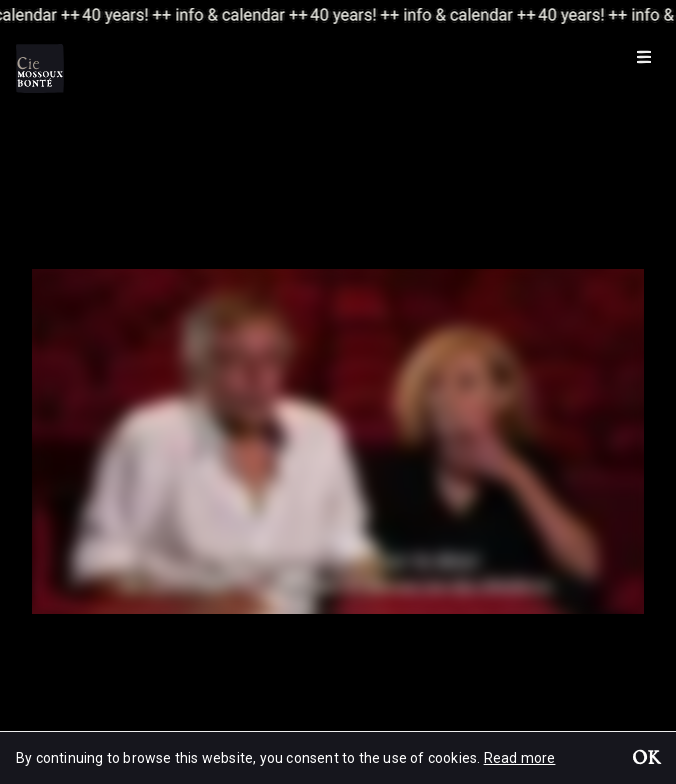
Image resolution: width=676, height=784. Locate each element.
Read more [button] (520, 758)
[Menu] (644, 56)
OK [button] (646, 760)
